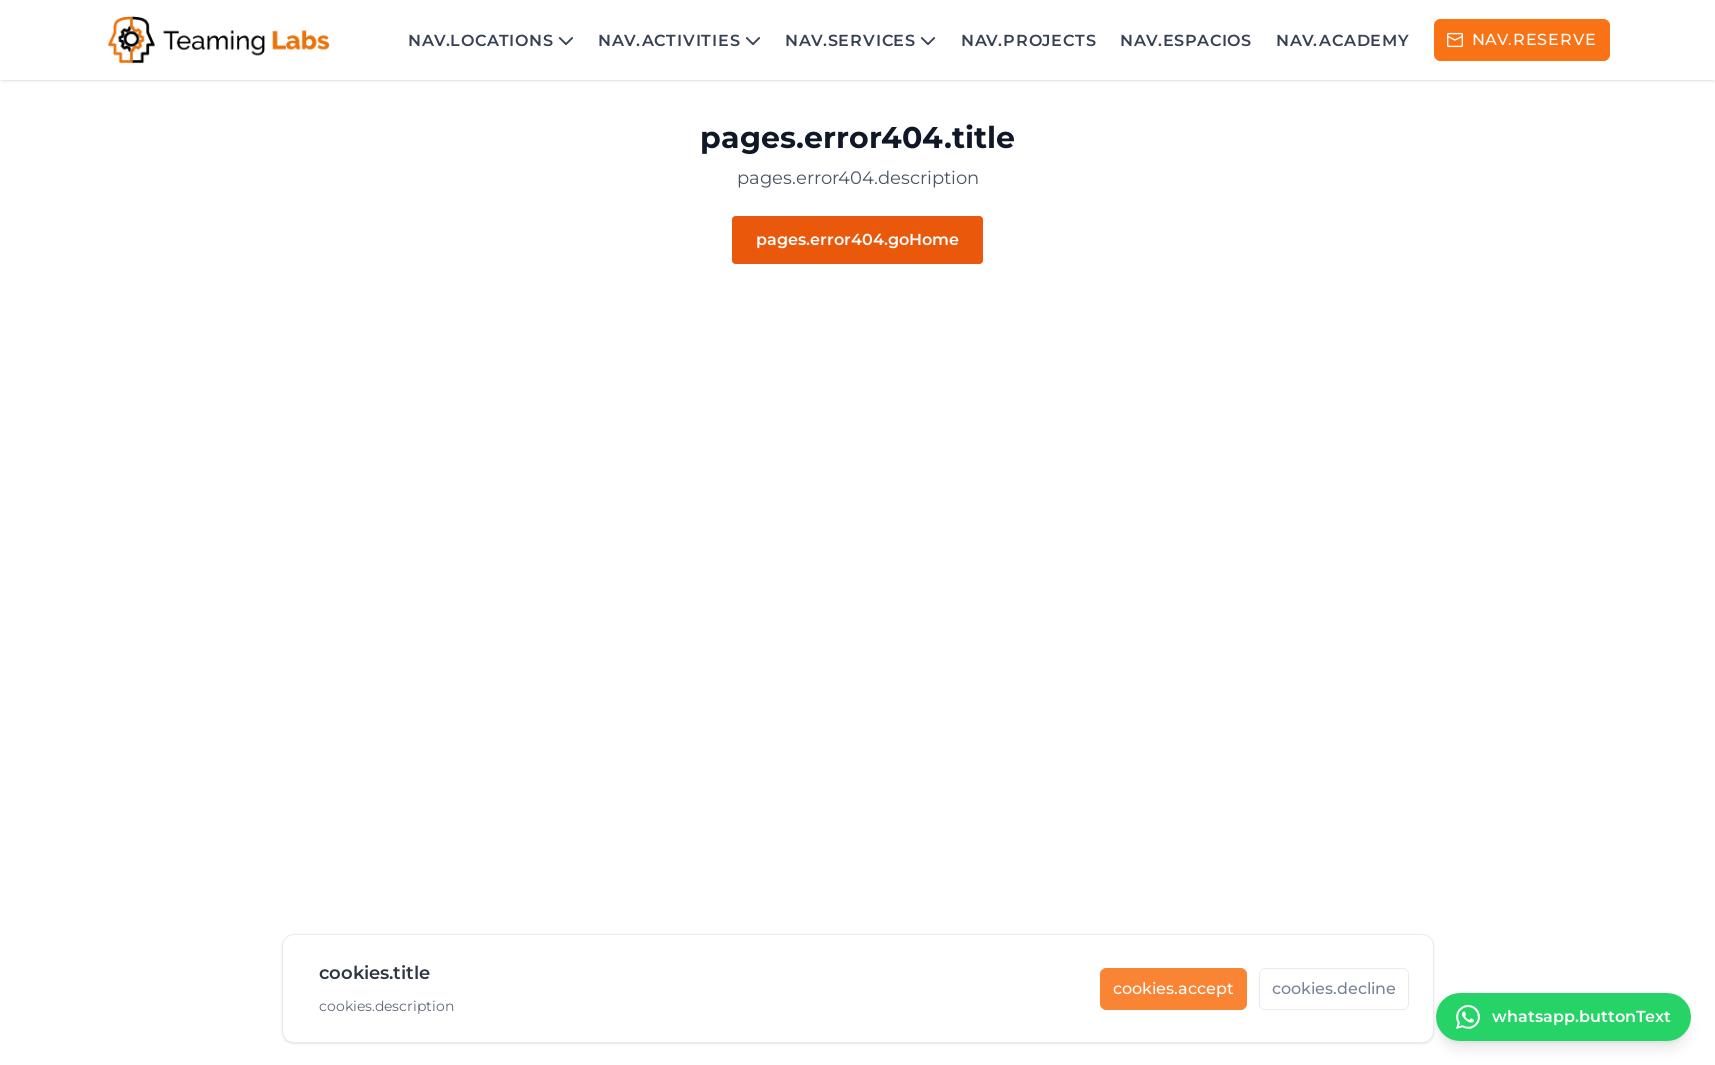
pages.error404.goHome (857, 239)
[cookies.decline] (1334, 997)
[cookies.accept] (1173, 997)
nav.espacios (1186, 40)
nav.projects (1029, 40)
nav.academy (1343, 40)
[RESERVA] (1522, 40)
